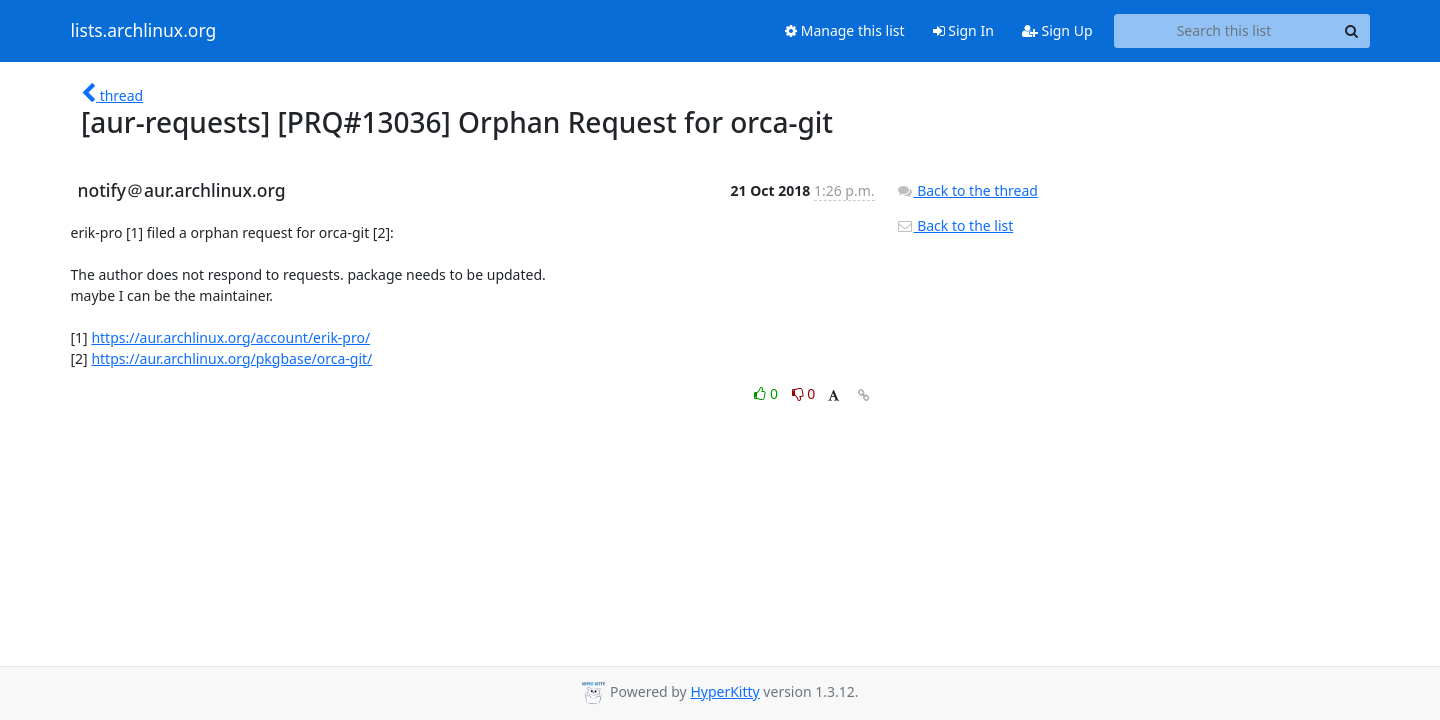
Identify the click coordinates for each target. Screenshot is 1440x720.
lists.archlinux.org (144, 31)
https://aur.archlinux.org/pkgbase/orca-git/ (231, 358)
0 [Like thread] (767, 393)
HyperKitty (724, 691)
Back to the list (955, 225)
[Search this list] (1224, 31)
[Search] (1352, 31)
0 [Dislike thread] (804, 393)
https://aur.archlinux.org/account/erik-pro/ (230, 337)
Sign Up (1057, 30)
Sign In (963, 30)
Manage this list (845, 30)
